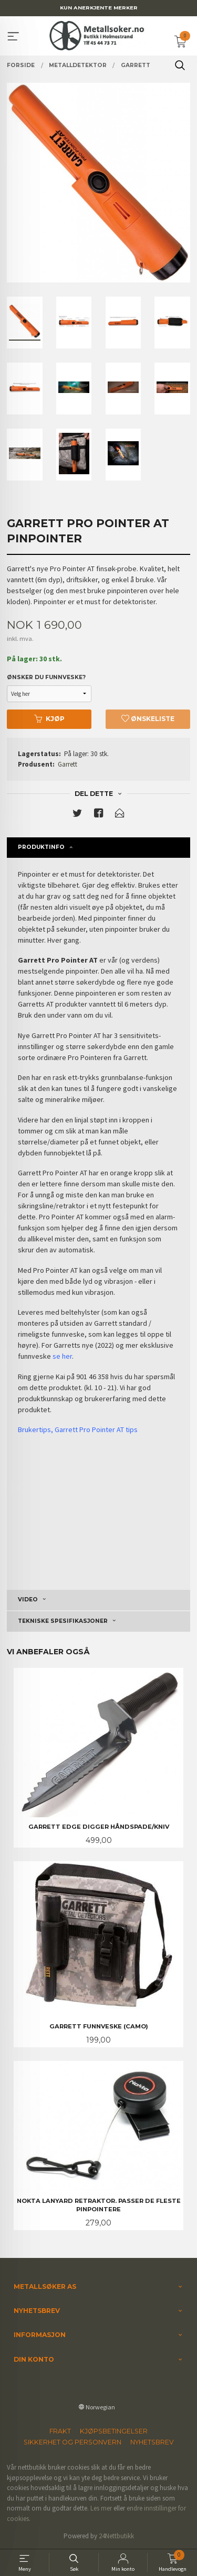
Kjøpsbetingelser (114, 2431)
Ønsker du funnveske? (46, 677)
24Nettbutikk (116, 2535)
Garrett (67, 764)
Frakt (60, 2431)
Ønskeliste (147, 719)
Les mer (101, 2508)
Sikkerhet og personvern (72, 2442)
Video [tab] (28, 1599)
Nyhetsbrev (152, 2442)
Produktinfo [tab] (41, 847)
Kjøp (49, 719)
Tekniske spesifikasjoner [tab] (63, 1621)
